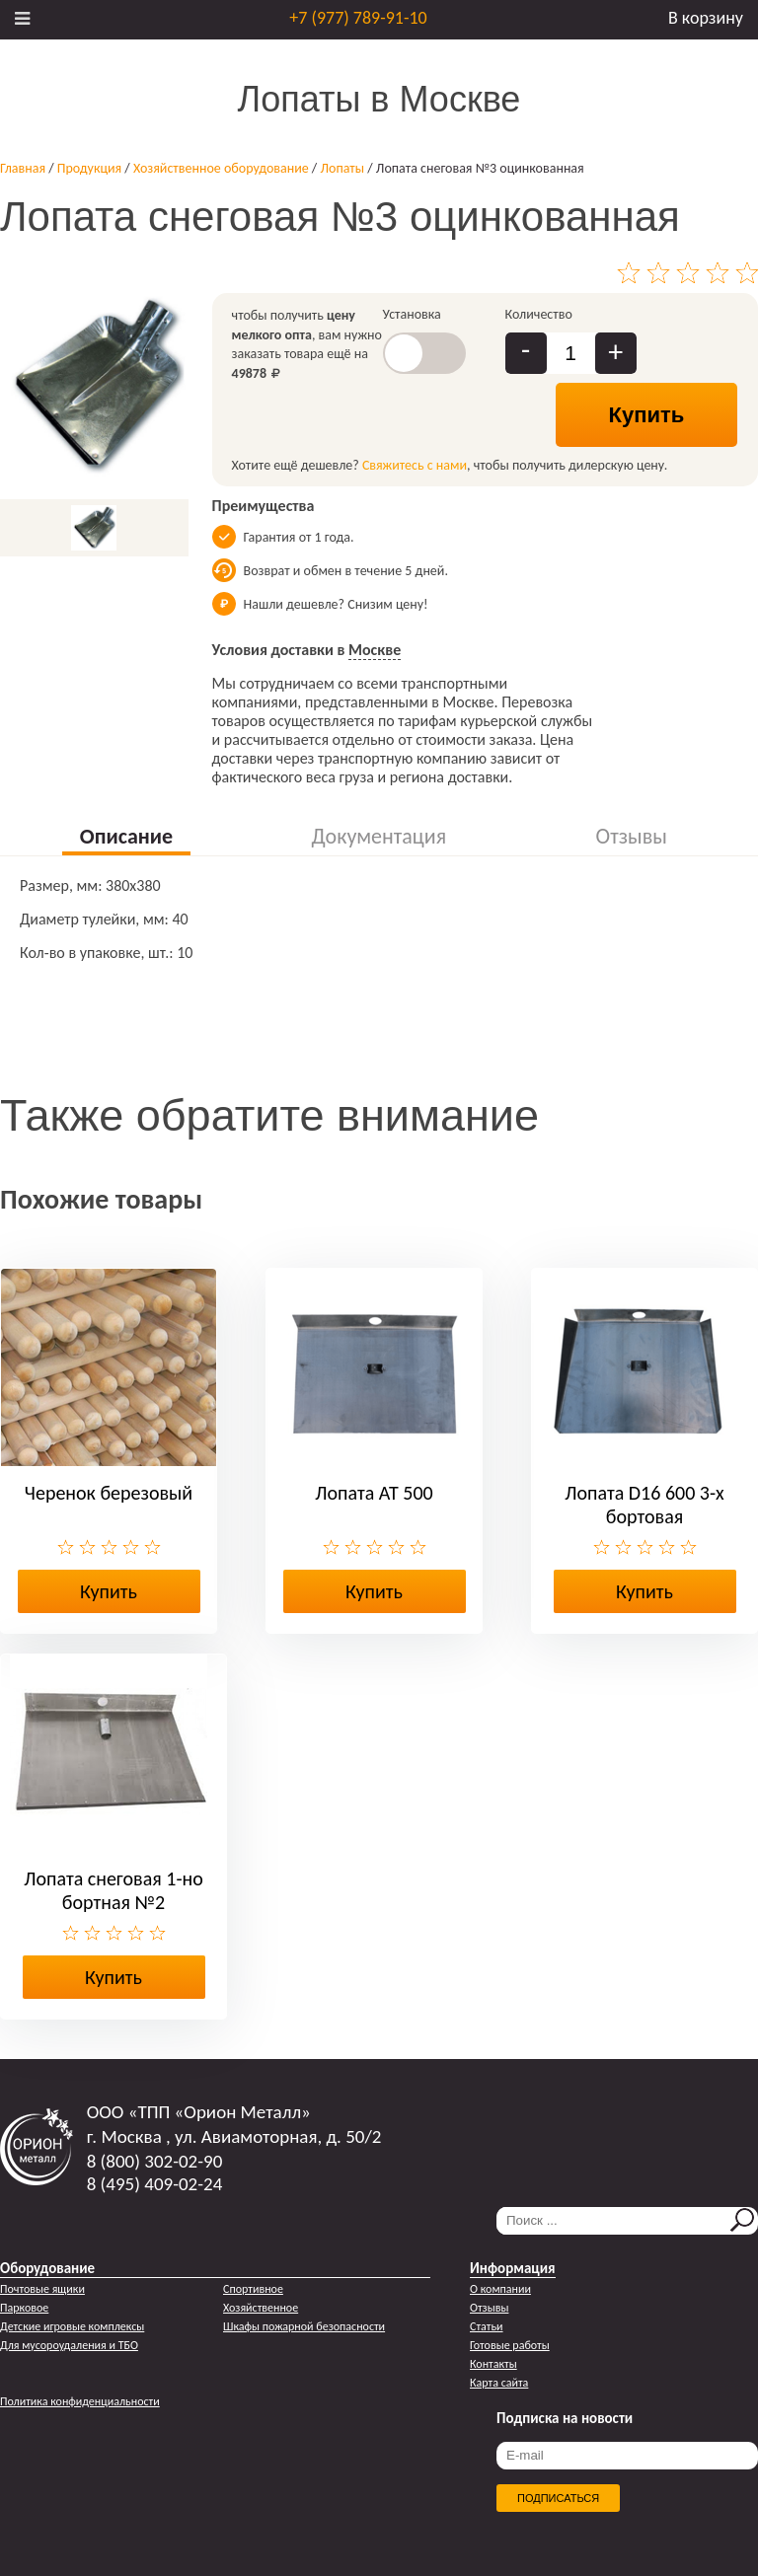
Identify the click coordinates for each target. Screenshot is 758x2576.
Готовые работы (510, 2345)
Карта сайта (499, 2383)
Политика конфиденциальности (80, 2401)
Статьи (486, 2326)
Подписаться (558, 2498)
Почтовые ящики (42, 2289)
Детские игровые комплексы (72, 2326)
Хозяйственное (260, 2308)
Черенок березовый (108, 1493)
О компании (500, 2289)
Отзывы (489, 2308)
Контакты (493, 2364)
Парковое (24, 2308)
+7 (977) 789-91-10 (357, 18)
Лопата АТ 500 (374, 1493)
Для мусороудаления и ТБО (69, 2345)
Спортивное (253, 2289)
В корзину (705, 18)
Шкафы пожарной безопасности (304, 2326)
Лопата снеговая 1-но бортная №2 (113, 1890)
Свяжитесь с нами (414, 465)
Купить (647, 415)
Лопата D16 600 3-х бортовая (644, 1504)
